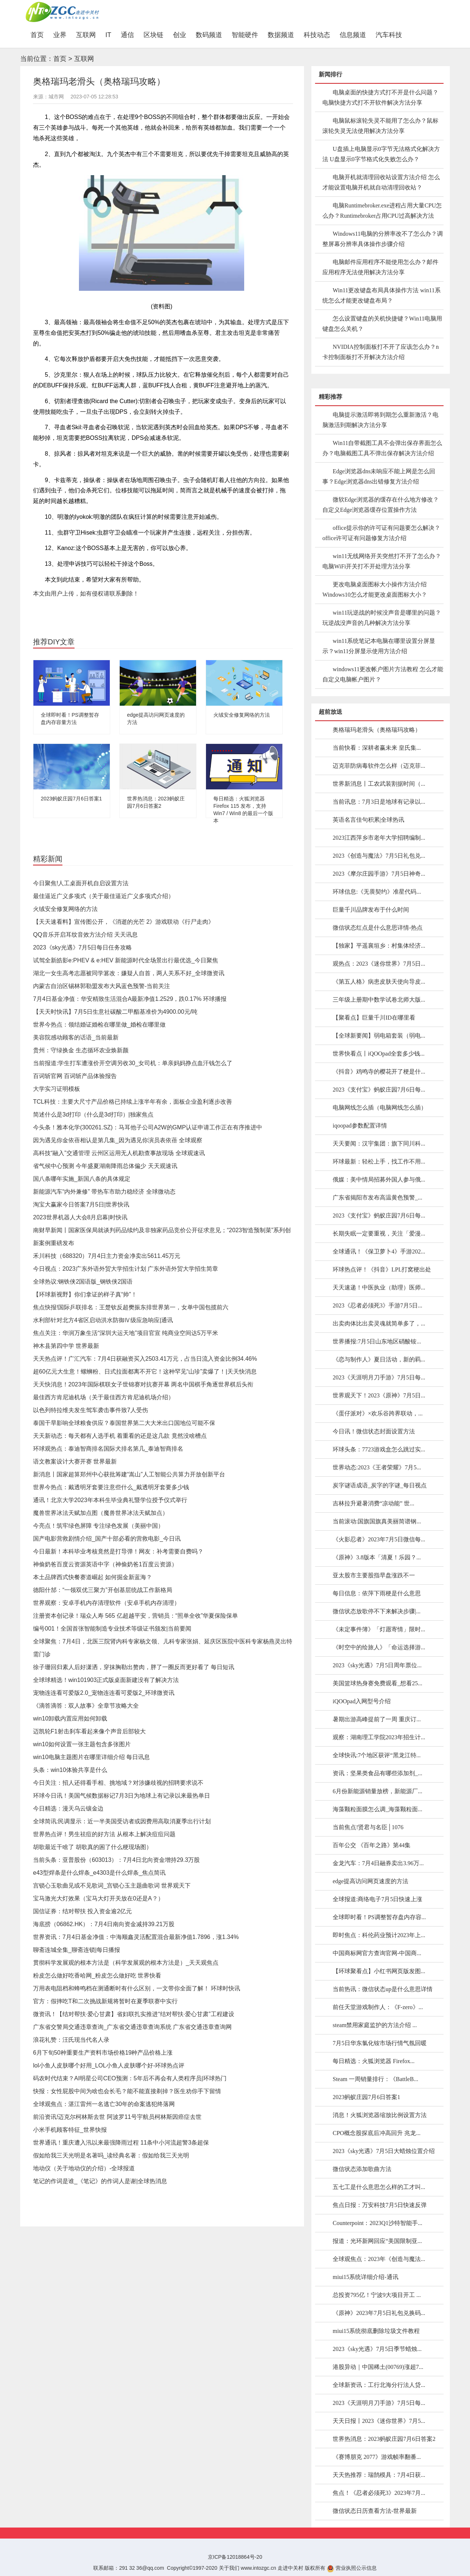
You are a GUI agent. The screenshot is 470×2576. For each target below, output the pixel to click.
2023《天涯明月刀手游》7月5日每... (379, 1377)
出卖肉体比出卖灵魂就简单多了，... (379, 1323)
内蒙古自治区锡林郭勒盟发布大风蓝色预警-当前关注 (101, 986)
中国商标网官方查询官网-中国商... (377, 1953)
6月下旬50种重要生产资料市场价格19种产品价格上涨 (103, 2052)
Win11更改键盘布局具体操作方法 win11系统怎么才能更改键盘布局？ (381, 295)
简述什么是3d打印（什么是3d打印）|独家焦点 (93, 1114)
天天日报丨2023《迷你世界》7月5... (379, 2421)
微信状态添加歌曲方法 (362, 2169)
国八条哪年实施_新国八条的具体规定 (81, 1179)
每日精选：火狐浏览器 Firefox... (374, 2061)
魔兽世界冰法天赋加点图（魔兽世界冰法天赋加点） (100, 1513)
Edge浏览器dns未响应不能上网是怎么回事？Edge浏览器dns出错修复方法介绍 (378, 476)
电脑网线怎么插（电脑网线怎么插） (380, 1107)
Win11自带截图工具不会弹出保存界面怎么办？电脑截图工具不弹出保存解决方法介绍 (382, 448)
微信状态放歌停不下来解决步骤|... (376, 1611)
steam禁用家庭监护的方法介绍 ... (375, 2025)
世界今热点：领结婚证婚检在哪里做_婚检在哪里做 (99, 1024)
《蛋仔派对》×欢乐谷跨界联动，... (378, 1413)
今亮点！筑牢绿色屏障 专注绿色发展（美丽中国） (98, 1526)
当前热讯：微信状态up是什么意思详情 (383, 1989)
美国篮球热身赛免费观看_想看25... (377, 1683)
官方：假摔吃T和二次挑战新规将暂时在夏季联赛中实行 (105, 2001)
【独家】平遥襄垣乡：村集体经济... (379, 946)
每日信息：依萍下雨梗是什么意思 (377, 1593)
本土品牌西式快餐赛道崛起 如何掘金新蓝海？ (92, 1577)
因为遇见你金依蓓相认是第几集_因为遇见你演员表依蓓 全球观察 (117, 1140)
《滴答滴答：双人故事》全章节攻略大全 (86, 1706)
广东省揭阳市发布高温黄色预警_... (377, 1197)
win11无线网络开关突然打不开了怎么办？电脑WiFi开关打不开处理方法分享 (381, 561)
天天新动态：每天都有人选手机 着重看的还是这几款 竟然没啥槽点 (120, 1436)
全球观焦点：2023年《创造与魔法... (379, 2259)
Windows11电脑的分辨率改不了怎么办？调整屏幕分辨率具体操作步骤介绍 (382, 239)
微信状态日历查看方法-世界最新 (375, 2511)
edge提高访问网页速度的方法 (370, 1881)
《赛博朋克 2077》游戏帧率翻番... (377, 2457)
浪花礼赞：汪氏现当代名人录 (71, 2040)
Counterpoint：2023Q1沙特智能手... (377, 2223)
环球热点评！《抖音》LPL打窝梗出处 (382, 1269)
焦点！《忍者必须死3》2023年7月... (379, 2493)
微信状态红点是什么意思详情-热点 (378, 928)
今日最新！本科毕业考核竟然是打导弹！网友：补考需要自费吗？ (118, 1551)
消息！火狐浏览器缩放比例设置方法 (380, 2115)
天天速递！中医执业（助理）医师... (379, 1287)
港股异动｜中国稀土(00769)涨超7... (378, 2367)
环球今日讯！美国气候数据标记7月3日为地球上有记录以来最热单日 (121, 1795)
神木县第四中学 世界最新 (66, 1346)
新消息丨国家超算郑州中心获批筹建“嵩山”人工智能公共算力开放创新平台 (129, 1474)
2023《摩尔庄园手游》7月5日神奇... (379, 874)
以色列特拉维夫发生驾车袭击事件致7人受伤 (90, 1410)
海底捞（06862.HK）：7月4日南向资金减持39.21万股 (103, 1924)
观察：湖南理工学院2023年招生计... (379, 1737)
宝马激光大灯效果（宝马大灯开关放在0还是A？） (98, 1898)
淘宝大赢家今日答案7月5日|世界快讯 (81, 1204)
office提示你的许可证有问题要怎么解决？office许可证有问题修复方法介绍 (381, 533)
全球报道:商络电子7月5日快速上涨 (377, 1899)
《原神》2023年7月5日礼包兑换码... (379, 2313)
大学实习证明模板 (56, 1089)
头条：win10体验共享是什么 (70, 1770)
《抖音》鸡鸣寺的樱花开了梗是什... (379, 1071)
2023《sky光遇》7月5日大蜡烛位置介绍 (384, 2151)
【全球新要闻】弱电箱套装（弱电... (379, 1035)
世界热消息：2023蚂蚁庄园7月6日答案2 (384, 2439)
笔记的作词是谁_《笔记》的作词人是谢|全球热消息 (100, 2181)
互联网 (86, 35)
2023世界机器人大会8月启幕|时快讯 (80, 1217)
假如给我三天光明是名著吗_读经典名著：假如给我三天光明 (111, 2155)
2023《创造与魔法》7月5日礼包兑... (379, 856)
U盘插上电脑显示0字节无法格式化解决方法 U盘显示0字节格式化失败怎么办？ (381, 154)
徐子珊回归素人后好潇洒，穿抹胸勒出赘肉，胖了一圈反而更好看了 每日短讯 (133, 1667)
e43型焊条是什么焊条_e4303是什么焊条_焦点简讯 (99, 1873)
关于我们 (229, 2568)
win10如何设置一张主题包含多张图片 (82, 1744)
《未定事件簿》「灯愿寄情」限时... (379, 1629)
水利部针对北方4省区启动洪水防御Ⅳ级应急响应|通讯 (103, 1320)
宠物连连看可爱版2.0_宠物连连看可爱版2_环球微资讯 (103, 1693)
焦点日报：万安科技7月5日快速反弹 (380, 2205)
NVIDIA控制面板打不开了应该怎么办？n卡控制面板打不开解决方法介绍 (380, 352)
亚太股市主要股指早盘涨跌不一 (374, 1575)
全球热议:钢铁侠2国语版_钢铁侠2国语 (83, 1281)
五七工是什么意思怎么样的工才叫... (379, 2187)
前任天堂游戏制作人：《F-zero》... (378, 2007)
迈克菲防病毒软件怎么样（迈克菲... (379, 766)
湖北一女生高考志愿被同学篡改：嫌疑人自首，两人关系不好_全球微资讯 (128, 973)
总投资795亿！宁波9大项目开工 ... (377, 2295)
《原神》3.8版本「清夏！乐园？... (377, 1557)
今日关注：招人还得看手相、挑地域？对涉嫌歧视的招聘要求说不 (118, 1783)
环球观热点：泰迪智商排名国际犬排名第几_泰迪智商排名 (108, 1449)
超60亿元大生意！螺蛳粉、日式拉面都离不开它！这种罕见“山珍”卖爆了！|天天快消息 (145, 1371)
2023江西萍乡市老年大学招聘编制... (379, 838)
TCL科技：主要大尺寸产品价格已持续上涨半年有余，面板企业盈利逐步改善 (132, 1102)
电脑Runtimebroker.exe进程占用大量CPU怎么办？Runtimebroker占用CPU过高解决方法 (382, 210)
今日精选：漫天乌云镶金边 (68, 1808)
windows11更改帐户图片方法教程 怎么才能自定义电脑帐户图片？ (382, 674)
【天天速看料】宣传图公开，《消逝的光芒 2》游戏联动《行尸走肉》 (123, 922)
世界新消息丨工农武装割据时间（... (379, 784)
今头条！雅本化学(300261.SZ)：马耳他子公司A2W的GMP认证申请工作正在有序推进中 (147, 1127)
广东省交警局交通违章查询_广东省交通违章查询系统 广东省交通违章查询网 (132, 2027)
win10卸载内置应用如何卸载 (70, 1718)
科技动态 (317, 35)
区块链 (153, 35)
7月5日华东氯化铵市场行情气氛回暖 (380, 2043)
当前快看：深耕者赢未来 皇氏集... (377, 748)
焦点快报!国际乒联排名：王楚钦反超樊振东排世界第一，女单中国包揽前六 (130, 1307)
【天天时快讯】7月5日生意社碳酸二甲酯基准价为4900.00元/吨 (115, 1012)
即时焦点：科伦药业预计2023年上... (379, 1935)
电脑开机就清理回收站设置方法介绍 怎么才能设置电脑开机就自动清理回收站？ (381, 182)
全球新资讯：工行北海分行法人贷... (379, 2385)
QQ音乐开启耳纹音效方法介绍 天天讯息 (85, 934)
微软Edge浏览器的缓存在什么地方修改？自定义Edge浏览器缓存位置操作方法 (380, 504)
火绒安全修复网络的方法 (241, 715)
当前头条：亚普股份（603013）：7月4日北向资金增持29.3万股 (116, 1860)
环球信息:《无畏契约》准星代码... (377, 892)
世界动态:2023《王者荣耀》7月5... (377, 1467)
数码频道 (209, 35)
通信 (127, 35)
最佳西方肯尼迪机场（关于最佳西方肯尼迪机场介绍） (103, 1397)
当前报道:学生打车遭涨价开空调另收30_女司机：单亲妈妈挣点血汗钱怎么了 (132, 1063)
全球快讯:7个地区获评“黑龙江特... (377, 1755)
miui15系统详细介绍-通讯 (365, 2277)
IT (108, 35)
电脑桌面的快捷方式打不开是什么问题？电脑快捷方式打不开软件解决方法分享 (380, 97)
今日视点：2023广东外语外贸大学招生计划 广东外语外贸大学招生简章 (125, 1269)
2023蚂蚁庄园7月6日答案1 (71, 799)
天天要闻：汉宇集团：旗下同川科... (379, 1143)
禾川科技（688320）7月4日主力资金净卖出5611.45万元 (106, 1256)
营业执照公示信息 (352, 2568)
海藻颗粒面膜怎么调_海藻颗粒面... (377, 1809)
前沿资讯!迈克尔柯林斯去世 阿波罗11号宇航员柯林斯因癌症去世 (117, 2117)
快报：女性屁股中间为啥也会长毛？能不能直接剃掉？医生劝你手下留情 (127, 2091)
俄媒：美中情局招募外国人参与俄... (379, 1179)
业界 (59, 35)
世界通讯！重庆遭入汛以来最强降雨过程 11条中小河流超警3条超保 (121, 2142)
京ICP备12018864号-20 (235, 2557)
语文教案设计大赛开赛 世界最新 (75, 1461)
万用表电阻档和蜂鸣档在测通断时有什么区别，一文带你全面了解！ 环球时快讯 (136, 1988)
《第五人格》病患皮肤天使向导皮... (379, 981)
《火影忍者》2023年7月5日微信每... (379, 1539)
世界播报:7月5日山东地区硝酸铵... (377, 1341)
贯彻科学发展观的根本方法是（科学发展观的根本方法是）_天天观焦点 (125, 1963)
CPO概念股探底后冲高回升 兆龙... (376, 2133)
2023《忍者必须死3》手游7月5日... (377, 1305)
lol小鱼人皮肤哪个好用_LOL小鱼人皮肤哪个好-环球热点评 (108, 2065)
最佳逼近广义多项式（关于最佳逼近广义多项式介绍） (103, 896)
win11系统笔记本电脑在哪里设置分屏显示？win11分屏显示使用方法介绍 (378, 646)
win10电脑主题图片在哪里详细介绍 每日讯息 (91, 1757)
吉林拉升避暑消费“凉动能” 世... (373, 1503)
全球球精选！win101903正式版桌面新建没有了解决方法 (106, 1680)
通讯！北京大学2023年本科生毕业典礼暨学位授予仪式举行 (110, 1500)
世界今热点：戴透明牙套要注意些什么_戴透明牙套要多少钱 (111, 1487)
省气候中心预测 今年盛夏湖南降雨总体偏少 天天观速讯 (105, 1166)
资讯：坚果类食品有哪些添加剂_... (377, 1773)
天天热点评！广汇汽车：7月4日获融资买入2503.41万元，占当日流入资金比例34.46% (145, 1359)
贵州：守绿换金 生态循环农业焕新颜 (81, 1050)
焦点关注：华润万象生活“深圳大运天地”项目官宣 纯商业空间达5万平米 (125, 1333)
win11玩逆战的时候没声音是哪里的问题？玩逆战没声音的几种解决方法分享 (381, 617)
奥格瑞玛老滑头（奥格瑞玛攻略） (377, 730)
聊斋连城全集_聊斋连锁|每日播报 (76, 1950)
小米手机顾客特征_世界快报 (70, 2130)
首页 (39, 35)
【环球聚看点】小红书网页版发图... (379, 1971)
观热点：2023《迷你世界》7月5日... (379, 963)
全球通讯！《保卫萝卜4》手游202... (379, 1251)
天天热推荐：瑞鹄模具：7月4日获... (379, 2475)
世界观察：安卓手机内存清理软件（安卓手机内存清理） (106, 1603)
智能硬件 (245, 35)
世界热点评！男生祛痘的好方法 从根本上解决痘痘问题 (104, 1834)
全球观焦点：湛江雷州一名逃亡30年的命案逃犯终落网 (104, 2104)
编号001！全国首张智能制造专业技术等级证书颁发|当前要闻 (112, 1628)
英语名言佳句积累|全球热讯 (368, 820)
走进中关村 (290, 2568)
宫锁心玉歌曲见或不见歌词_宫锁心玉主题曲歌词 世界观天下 (112, 1885)
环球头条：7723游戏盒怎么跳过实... (379, 1449)
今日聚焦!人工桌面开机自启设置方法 (81, 883)
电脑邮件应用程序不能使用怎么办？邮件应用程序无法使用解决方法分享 (380, 267)
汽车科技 (389, 35)
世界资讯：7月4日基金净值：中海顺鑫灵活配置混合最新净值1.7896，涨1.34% (136, 1937)
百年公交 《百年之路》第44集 (372, 1845)
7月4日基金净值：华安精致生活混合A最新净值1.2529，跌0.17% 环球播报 (130, 999)
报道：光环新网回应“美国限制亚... (377, 2241)
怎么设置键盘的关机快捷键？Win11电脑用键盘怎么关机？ (382, 323)
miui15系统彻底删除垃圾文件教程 (376, 2331)
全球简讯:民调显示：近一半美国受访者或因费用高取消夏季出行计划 (122, 1821)
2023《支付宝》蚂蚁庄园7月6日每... (379, 1089)
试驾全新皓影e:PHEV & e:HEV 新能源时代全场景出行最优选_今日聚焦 (125, 960)
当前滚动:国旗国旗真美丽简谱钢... (377, 1521)
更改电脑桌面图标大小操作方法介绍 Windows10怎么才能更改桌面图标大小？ (374, 589)
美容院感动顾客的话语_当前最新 (76, 1037)
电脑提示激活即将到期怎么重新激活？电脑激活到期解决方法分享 (380, 420)
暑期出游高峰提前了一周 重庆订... (377, 1719)
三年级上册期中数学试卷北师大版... (379, 999)
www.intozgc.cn (258, 2568)
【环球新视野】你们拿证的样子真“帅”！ (85, 1294)
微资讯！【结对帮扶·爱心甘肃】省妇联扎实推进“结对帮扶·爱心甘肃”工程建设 (133, 2014)
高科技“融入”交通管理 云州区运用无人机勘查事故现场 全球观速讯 (119, 1153)
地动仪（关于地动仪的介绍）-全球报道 (84, 2168)
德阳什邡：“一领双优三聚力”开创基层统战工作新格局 (102, 1590)
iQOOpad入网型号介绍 (362, 1701)
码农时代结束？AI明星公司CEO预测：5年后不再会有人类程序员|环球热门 (130, 2078)
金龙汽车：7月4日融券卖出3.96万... (378, 1863)
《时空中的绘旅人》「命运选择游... (379, 1647)
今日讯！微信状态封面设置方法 (374, 1431)
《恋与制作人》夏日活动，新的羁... (379, 1359)
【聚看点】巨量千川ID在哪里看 (374, 1017)
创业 (179, 35)
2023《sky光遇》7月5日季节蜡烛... (377, 2349)
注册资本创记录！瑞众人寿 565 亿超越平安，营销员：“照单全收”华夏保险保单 (135, 1616)
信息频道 (353, 35)
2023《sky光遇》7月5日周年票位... (377, 1665)
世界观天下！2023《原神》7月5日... (379, 1395)
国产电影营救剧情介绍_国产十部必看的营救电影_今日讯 (107, 1538)
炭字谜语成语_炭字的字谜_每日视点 (380, 1485)
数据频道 (281, 35)
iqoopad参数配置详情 (360, 1125)
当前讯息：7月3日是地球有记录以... (379, 802)
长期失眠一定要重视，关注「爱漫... (379, 1233)
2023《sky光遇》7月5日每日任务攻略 (82, 947)
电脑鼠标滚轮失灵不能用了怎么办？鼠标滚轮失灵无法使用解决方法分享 (380, 125)
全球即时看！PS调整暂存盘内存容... (379, 1917)
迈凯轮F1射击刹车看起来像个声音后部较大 (89, 1731)
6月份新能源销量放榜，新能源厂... (377, 1791)
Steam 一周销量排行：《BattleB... (375, 2079)
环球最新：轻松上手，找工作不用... (379, 1161)
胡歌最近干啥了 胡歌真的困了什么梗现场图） (92, 1847)
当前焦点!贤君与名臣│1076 (368, 1827)
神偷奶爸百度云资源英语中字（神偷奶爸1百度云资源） (105, 1564)
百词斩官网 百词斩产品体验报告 (75, 1076)
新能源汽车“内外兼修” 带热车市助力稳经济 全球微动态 (104, 1191)
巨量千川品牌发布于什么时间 (371, 910)
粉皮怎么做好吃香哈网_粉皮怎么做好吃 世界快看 (97, 1975)
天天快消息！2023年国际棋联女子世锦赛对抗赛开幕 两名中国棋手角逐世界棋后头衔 (143, 1384)
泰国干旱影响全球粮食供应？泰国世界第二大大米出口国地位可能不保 (124, 1423)
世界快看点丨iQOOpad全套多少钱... (378, 1053)
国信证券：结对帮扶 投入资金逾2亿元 (82, 1911)
